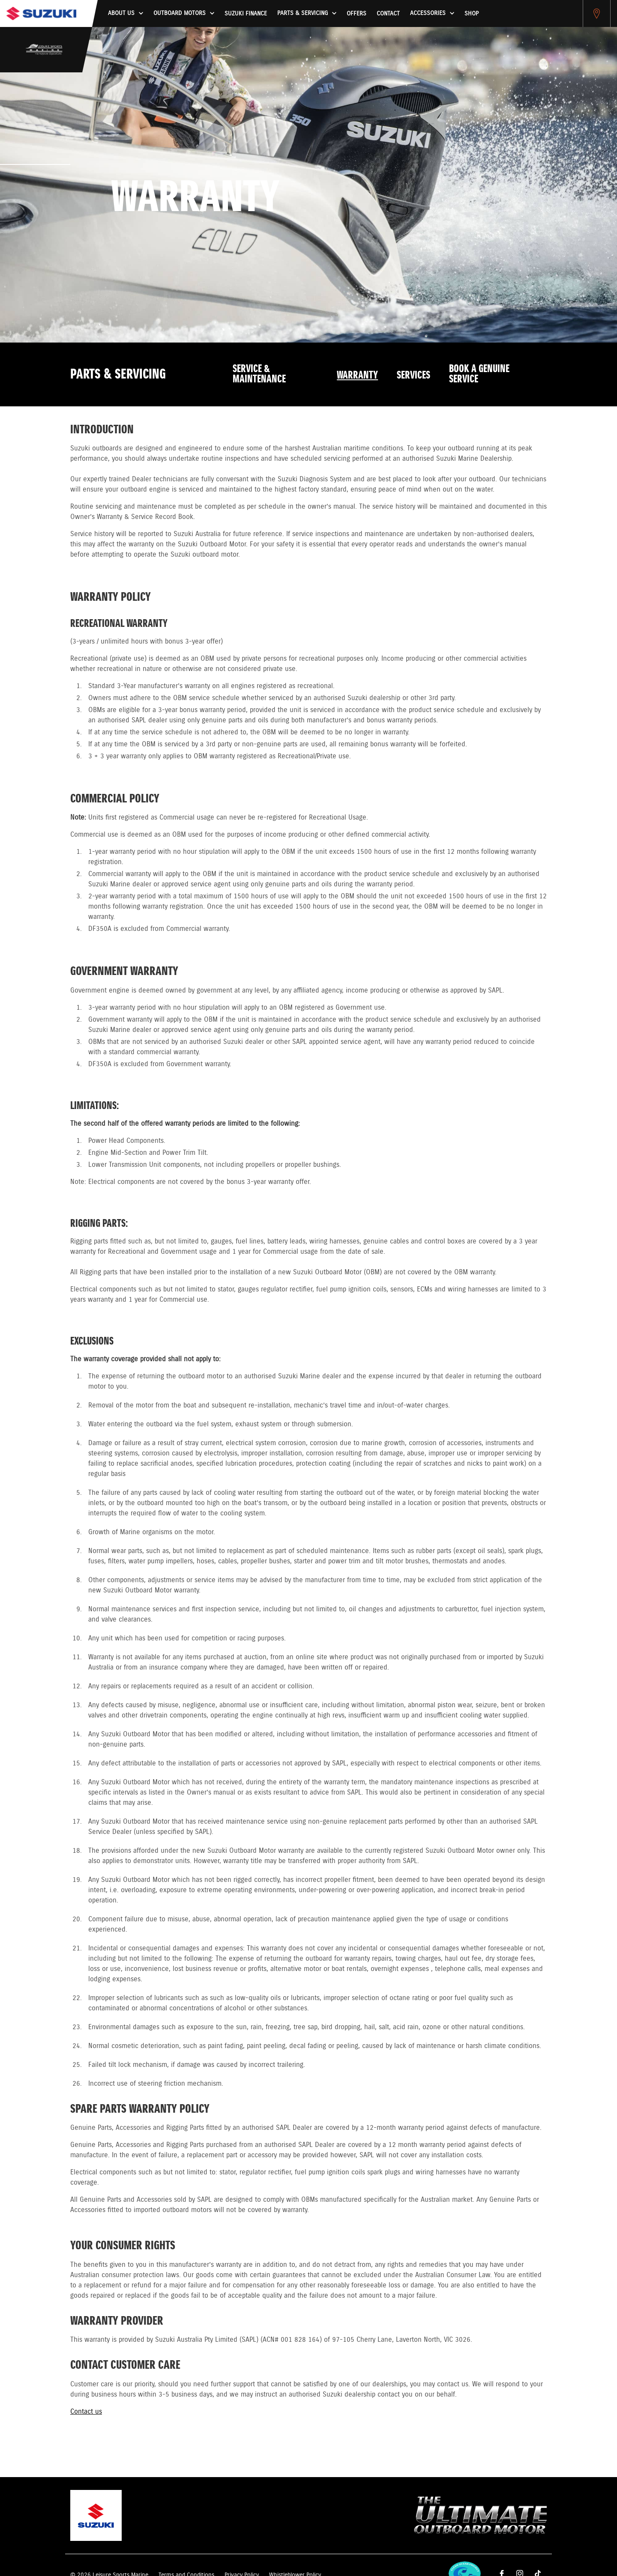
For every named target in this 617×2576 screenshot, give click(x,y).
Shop (471, 14)
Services (413, 375)
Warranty (357, 375)
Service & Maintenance (259, 374)
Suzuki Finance (246, 14)
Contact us (86, 2411)
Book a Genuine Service (479, 374)
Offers (356, 14)
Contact (388, 14)
